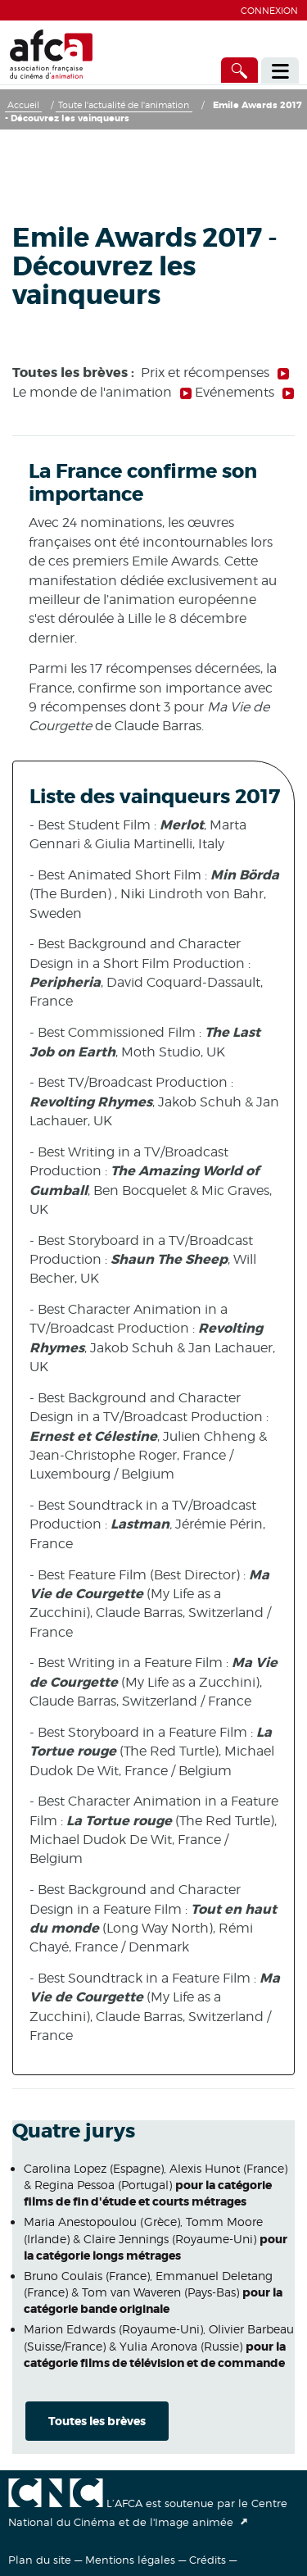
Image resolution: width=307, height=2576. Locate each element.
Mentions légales (130, 2559)
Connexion (269, 10)
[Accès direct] (240, 70)
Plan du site (39, 2559)
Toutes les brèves (97, 2421)
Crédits (207, 2559)
